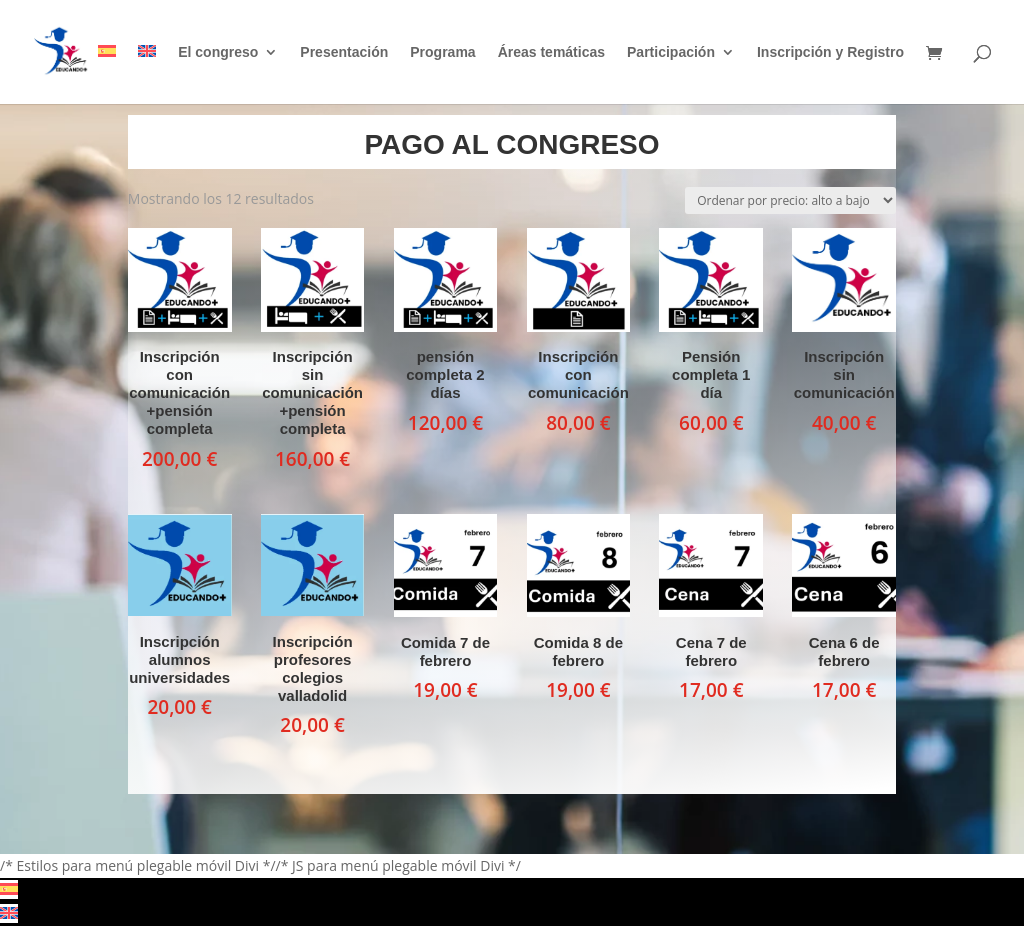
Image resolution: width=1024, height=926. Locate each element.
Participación (671, 52)
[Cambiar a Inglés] (147, 74)
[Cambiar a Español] (9, 889)
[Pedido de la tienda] (790, 200)
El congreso (218, 52)
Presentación (344, 52)
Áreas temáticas (551, 52)
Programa (442, 52)
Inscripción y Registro (830, 52)
